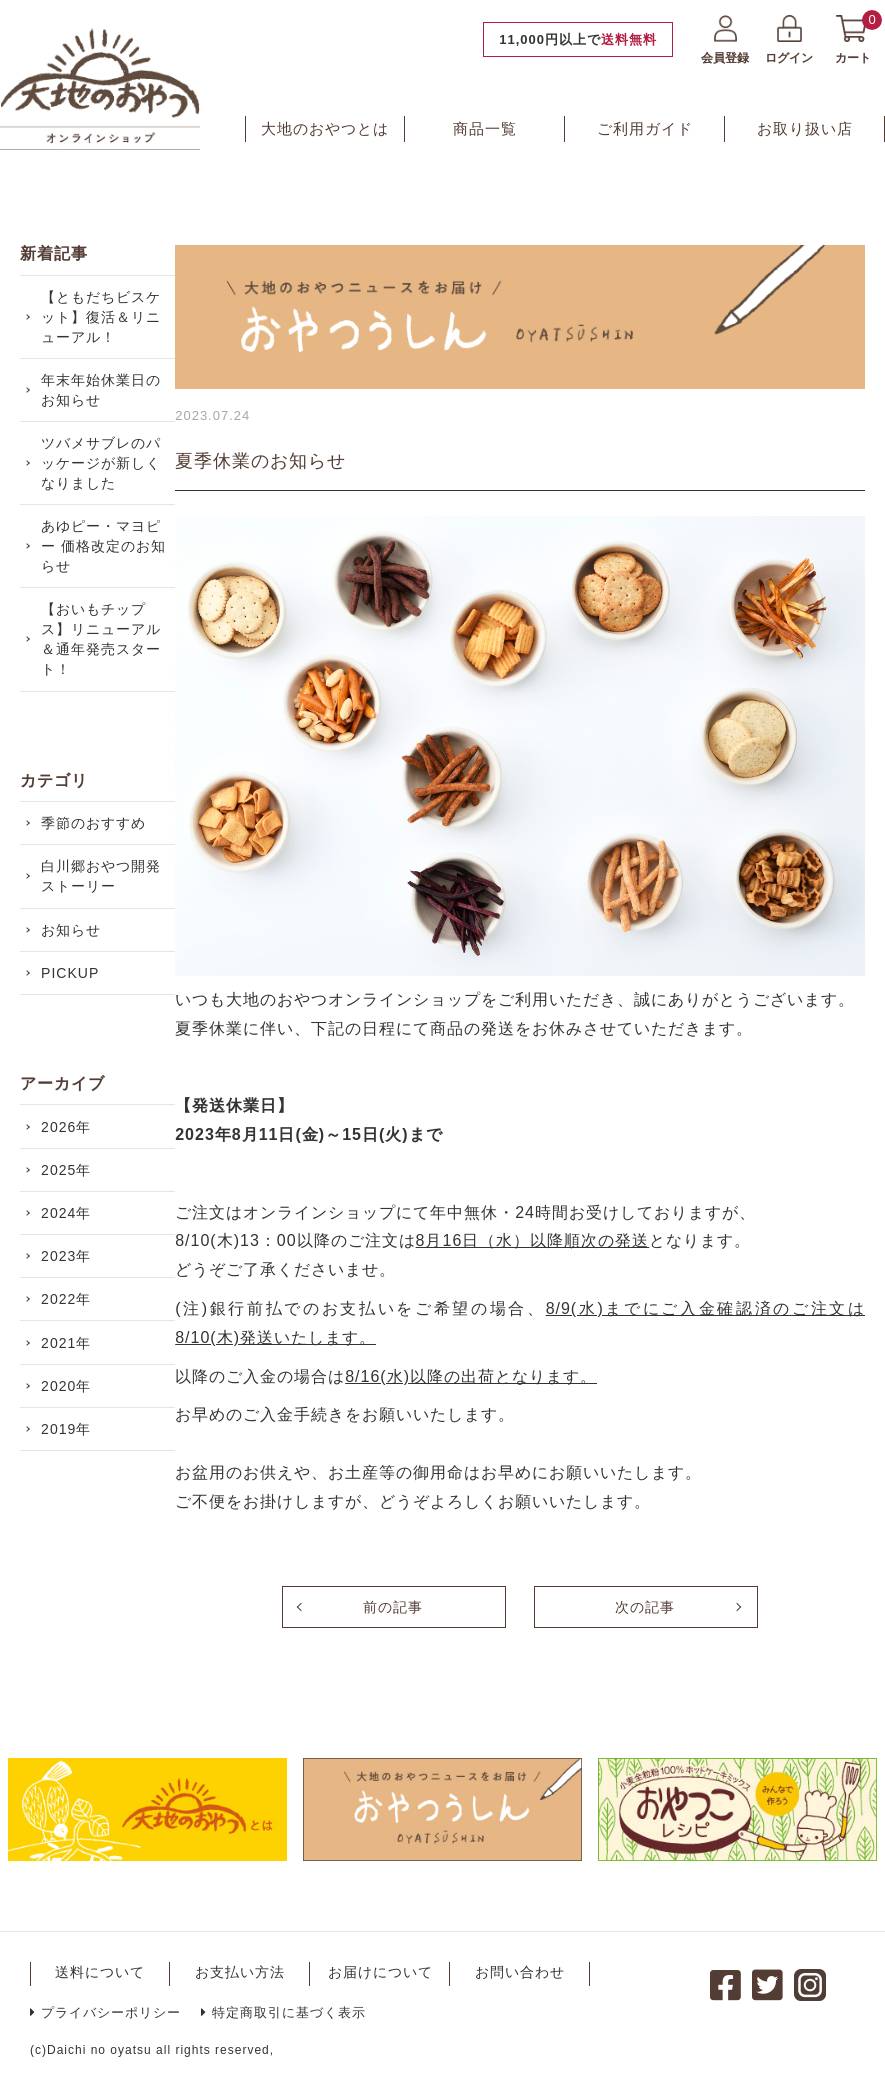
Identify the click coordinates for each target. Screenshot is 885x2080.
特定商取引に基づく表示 (283, 2012)
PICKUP (74, 1039)
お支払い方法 (240, 1972)
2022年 (70, 1405)
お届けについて (380, 1972)
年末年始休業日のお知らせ (105, 402)
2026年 (70, 1201)
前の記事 (393, 1607)
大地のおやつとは (325, 128)
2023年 (70, 1354)
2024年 (70, 1303)
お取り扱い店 (805, 128)
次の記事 (645, 1607)
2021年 (70, 1456)
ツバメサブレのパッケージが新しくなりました (105, 483)
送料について (100, 1972)
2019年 (70, 1558)
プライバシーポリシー (105, 2012)
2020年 (70, 1507)
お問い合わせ (520, 1972)
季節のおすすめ (97, 866)
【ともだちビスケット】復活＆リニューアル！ (105, 321)
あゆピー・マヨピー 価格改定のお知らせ (107, 574)
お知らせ (75, 988)
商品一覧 (485, 128)
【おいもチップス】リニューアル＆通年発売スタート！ (105, 675)
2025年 (70, 1252)
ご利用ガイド (645, 128)
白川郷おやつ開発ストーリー (105, 927)
